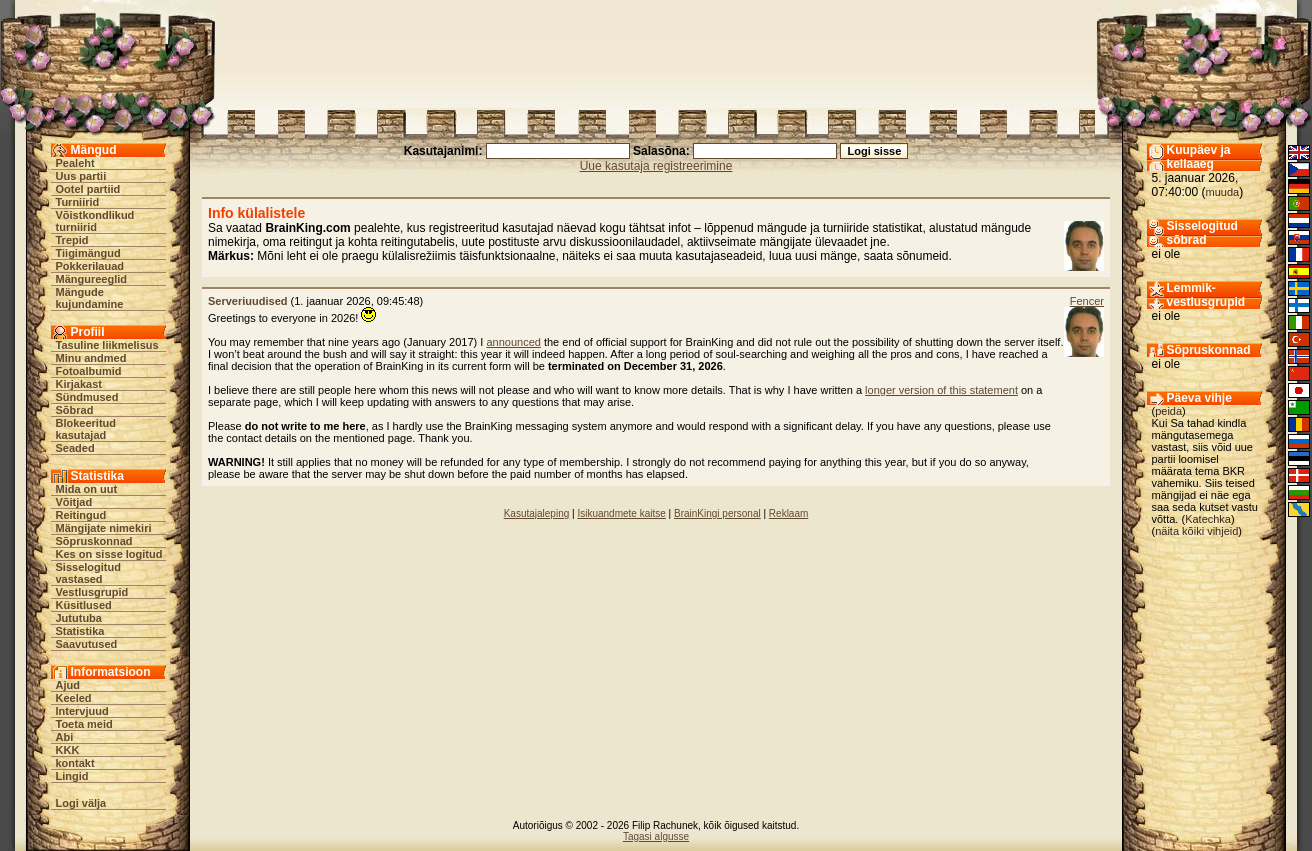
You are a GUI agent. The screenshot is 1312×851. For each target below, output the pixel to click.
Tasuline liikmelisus (107, 345)
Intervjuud (82, 711)
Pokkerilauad (90, 266)
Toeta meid (84, 724)
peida (1168, 411)
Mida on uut (87, 489)
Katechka (1208, 519)
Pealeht (75, 163)
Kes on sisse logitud (109, 554)
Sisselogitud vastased (88, 573)
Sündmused (87, 397)
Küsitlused (84, 605)
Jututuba (79, 618)
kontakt (75, 763)
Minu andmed (91, 358)
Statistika (80, 631)
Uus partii (81, 176)
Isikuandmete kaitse (621, 513)
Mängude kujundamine (90, 298)
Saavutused (87, 644)
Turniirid (78, 202)
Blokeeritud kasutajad (86, 429)
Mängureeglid (92, 279)
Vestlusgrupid (92, 592)
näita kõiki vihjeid (1196, 531)
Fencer (1087, 301)
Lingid (72, 776)
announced (513, 342)
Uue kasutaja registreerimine (656, 166)
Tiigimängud (88, 253)
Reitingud (81, 515)
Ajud (68, 685)
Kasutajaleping (537, 513)
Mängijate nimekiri (104, 528)
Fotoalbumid (89, 371)
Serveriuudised (247, 301)
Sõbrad (75, 410)
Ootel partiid (88, 189)
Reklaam (788, 513)
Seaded (75, 448)
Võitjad (74, 502)
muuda (1223, 192)
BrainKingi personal (717, 513)
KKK (68, 750)
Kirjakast (79, 384)
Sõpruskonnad (94, 541)
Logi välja (81, 803)
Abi (65, 737)
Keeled (74, 698)
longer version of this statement (941, 390)
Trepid (72, 240)
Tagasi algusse (656, 836)
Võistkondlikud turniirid (95, 221)
